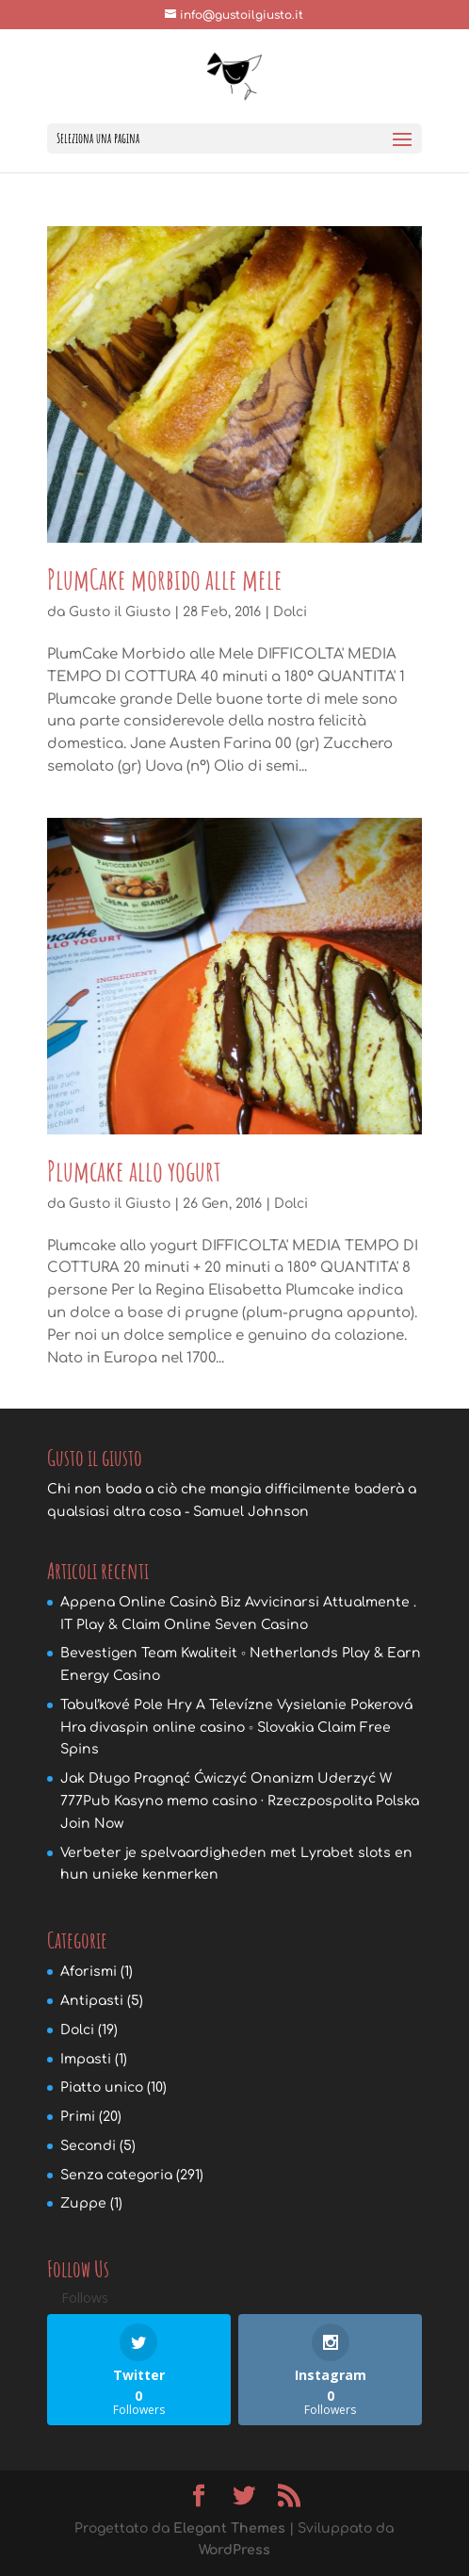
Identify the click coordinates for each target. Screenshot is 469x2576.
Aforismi (88, 1972)
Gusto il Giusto (119, 612)
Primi (77, 2117)
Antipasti (91, 2001)
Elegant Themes (229, 2528)
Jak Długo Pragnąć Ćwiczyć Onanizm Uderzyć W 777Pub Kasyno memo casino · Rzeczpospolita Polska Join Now (239, 1801)
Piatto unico (101, 2087)
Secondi (88, 2146)
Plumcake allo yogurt (134, 1170)
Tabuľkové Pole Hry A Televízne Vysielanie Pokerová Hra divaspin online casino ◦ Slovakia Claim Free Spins (236, 1727)
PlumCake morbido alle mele (165, 579)
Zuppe (83, 2203)
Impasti (85, 2059)
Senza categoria (116, 2175)
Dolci (290, 612)
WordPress (234, 2550)
